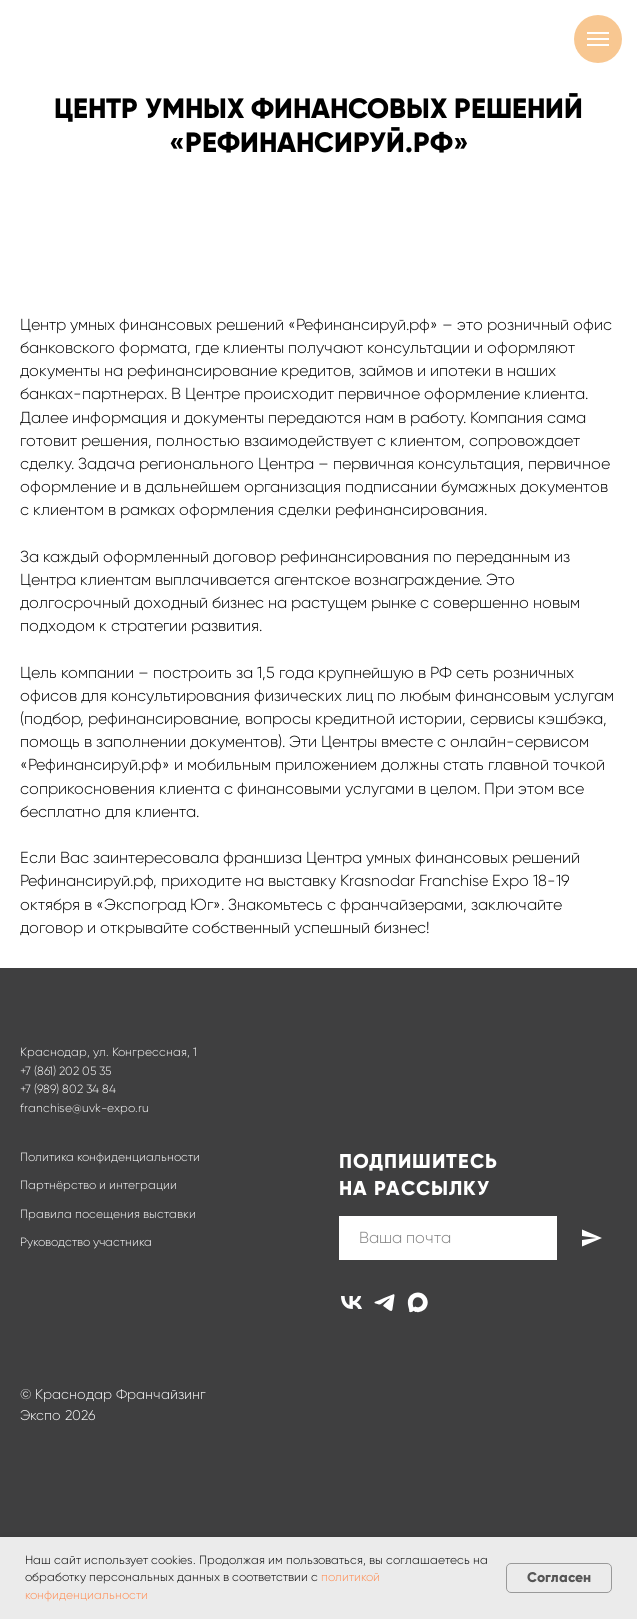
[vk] (351, 1302)
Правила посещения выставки (108, 1214)
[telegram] (384, 1302)
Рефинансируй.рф (86, 880)
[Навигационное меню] (598, 39)
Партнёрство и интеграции (98, 1185)
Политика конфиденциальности (110, 1157)
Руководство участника (86, 1242)
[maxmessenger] (417, 1302)
